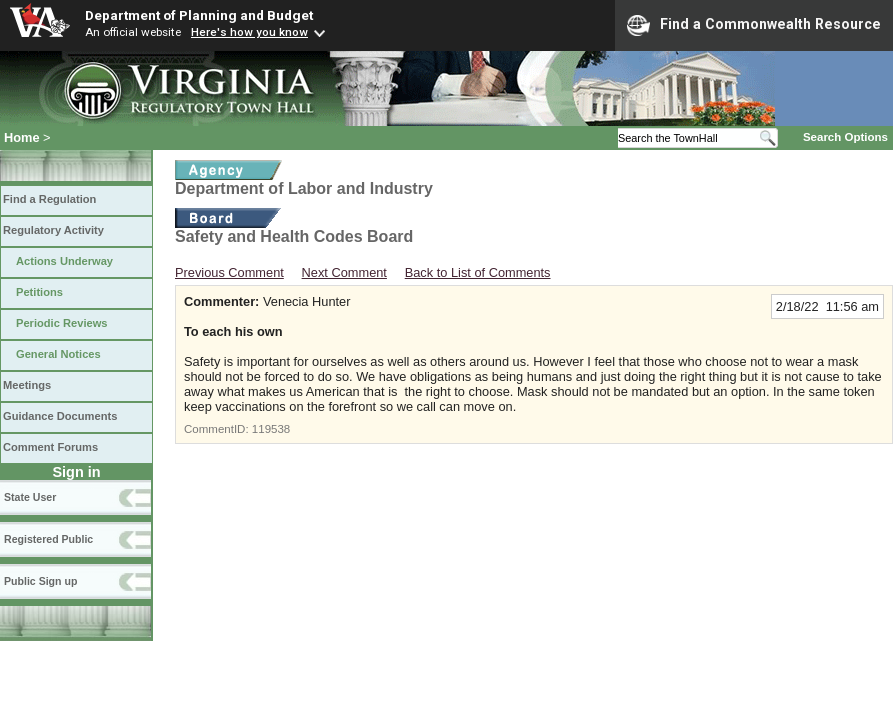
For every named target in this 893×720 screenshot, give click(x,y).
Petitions (39, 292)
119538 (271, 429)
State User (30, 497)
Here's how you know (249, 32)
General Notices (58, 354)
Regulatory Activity (53, 230)
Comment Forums (50, 447)
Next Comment (344, 272)
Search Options (845, 137)
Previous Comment (229, 272)
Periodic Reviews (62, 323)
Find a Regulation (49, 199)
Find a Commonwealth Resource (754, 25)
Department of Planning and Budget (199, 15)
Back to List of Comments (478, 272)
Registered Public (48, 539)
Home (22, 137)
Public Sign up (40, 581)
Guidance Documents (60, 416)
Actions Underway (64, 261)
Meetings (27, 385)
